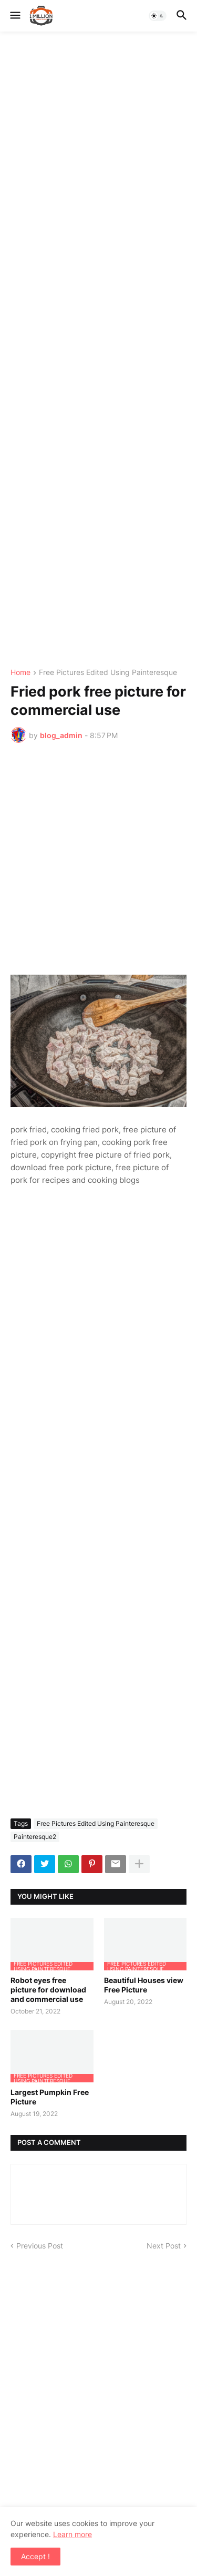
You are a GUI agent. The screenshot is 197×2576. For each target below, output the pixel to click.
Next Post (164, 2245)
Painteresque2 (35, 1837)
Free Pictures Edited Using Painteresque (108, 673)
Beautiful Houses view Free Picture (143, 1985)
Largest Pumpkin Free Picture (50, 2097)
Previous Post (39, 2245)
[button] (14, 16)
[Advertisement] (98, 350)
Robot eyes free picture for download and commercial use (48, 1989)
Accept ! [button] (35, 2556)
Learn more (72, 2534)
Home (20, 673)
